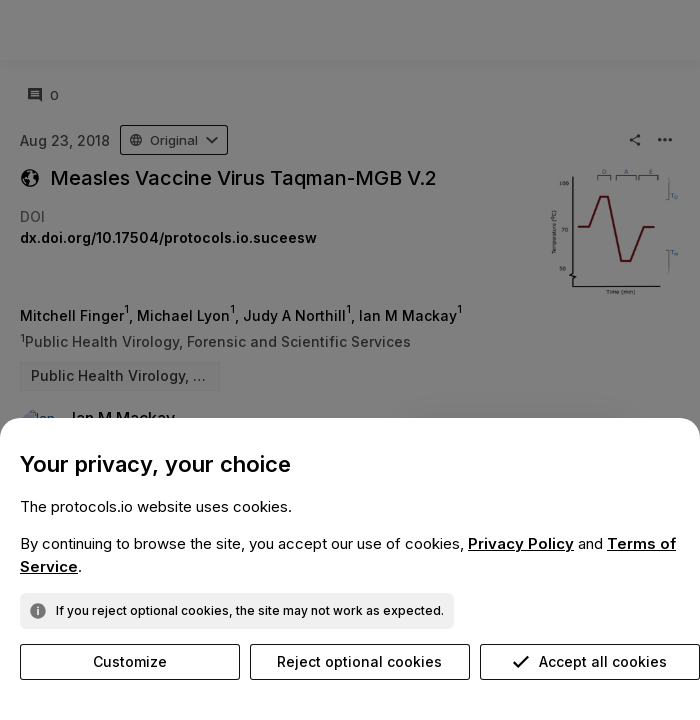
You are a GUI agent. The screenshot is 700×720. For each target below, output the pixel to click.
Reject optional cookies (359, 661)
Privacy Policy (521, 543)
